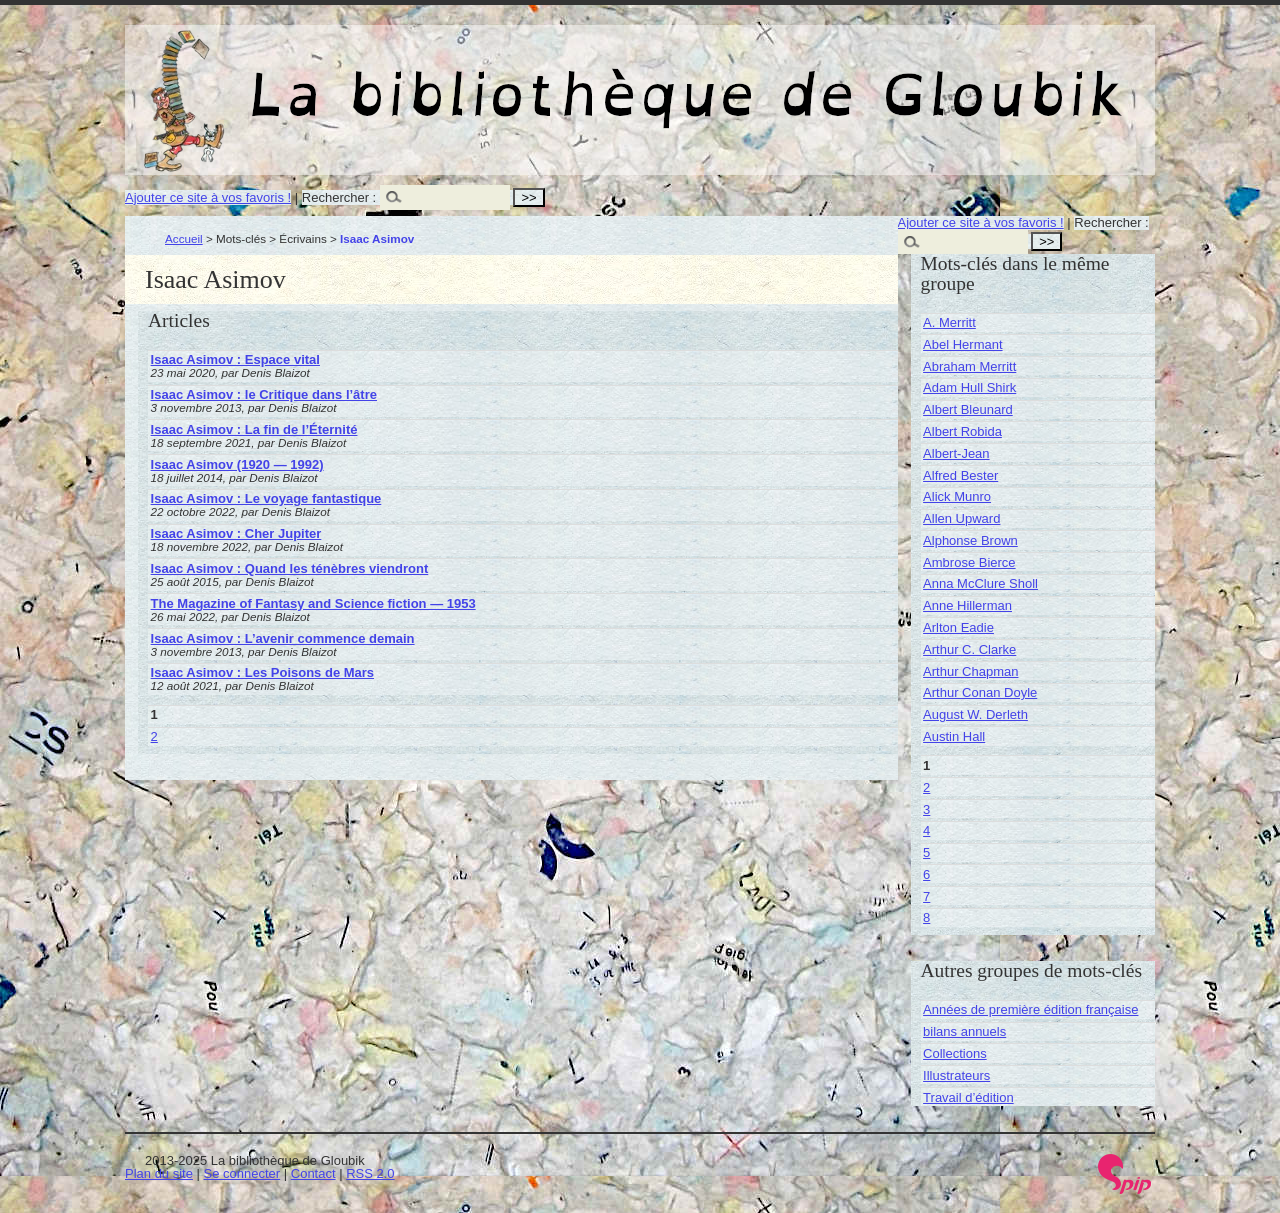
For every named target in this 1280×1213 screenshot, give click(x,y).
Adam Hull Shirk (969, 387)
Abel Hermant (962, 344)
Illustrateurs (956, 1075)
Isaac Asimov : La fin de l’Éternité (254, 429)
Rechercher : (339, 197)
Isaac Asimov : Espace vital (235, 359)
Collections (955, 1053)
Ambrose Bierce (969, 562)
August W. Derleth (975, 714)
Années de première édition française (1030, 1009)
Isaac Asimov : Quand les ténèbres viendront (290, 568)
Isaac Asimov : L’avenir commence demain (283, 638)
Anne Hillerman (967, 605)
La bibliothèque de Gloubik (852, 78)
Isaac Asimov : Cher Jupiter (236, 533)
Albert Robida (962, 431)
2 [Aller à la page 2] (154, 736)
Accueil (184, 238)
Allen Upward (961, 518)
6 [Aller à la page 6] (926, 874)
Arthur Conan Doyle (980, 692)
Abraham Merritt (969, 366)
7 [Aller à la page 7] (926, 896)
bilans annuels (964, 1031)
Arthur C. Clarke (969, 649)
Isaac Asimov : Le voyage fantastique (266, 498)
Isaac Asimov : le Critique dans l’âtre (264, 394)
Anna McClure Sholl (980, 583)
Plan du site (159, 1173)
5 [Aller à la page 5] (926, 852)
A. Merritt (949, 322)
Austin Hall (954, 736)
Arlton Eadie (958, 627)
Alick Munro (957, 496)
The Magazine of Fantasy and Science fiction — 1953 (313, 603)
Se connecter (242, 1173)
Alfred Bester (960, 475)
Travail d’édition (968, 1097)
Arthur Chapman (970, 671)
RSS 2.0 (370, 1173)
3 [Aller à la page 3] (926, 809)
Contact (313, 1173)
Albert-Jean (956, 453)
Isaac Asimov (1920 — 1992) (237, 464)
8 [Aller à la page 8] (926, 917)
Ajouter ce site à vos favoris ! (208, 197)
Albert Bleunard (968, 409)
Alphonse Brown (970, 540)
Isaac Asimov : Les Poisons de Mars (263, 672)
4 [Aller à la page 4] (926, 830)
